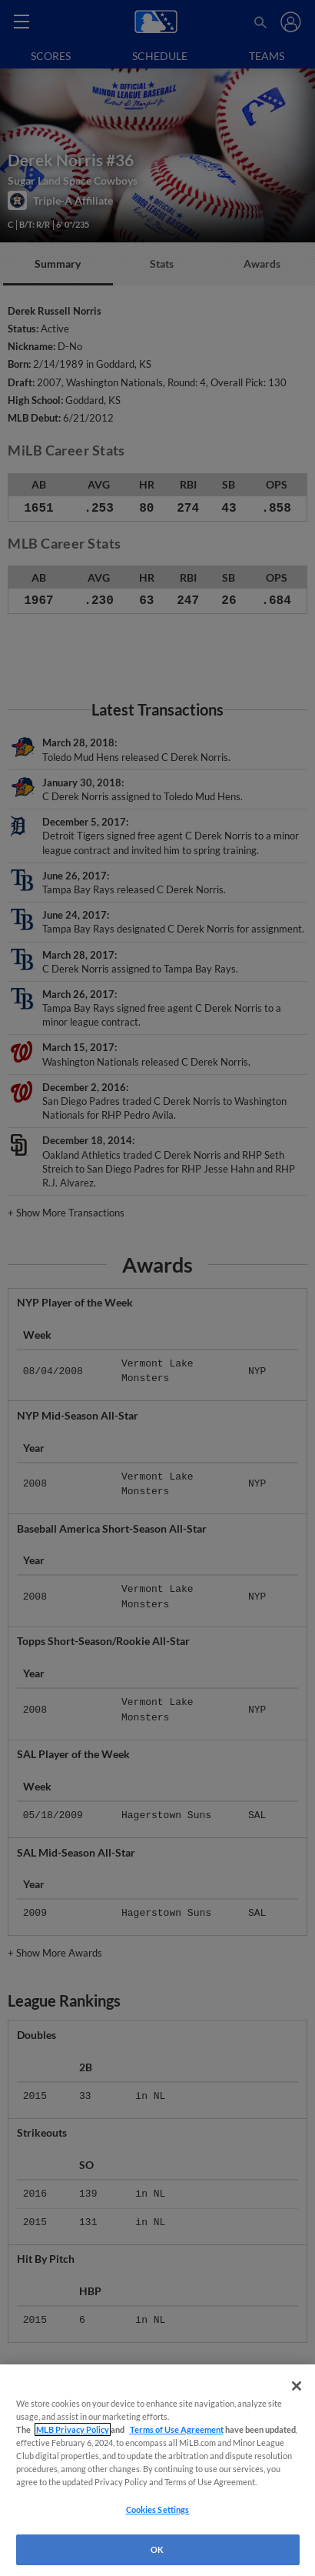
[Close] (296, 2386)
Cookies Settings (158, 2509)
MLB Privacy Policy (72, 2429)
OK (157, 2549)
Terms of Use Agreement (177, 2429)
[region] (157, 2470)
